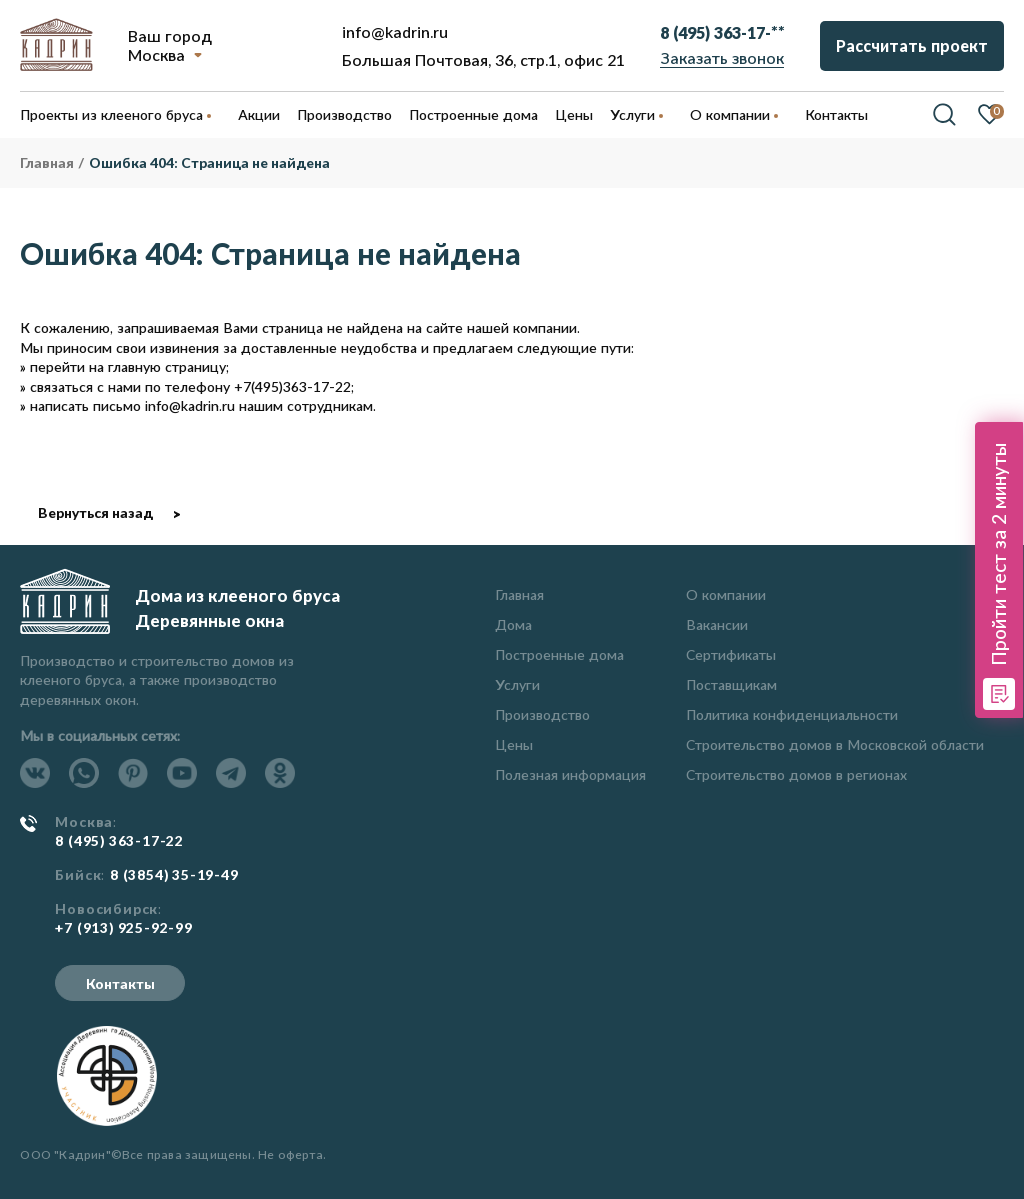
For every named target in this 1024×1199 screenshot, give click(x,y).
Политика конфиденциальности (792, 714)
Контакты (120, 983)
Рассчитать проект (912, 45)
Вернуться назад (95, 512)
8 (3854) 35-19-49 (174, 875)
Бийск (78, 875)
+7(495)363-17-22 (292, 386)
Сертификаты (731, 654)
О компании (726, 594)
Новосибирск (106, 909)
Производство (542, 714)
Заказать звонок (722, 57)
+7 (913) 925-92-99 (123, 928)
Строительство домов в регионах (796, 774)
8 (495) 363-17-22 (119, 841)
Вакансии (717, 624)
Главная (519, 594)
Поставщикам (731, 684)
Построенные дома (473, 114)
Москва (156, 54)
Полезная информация (570, 774)
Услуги (517, 684)
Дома (513, 624)
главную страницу (167, 366)
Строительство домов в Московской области (835, 744)
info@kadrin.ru (395, 31)
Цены (514, 744)
